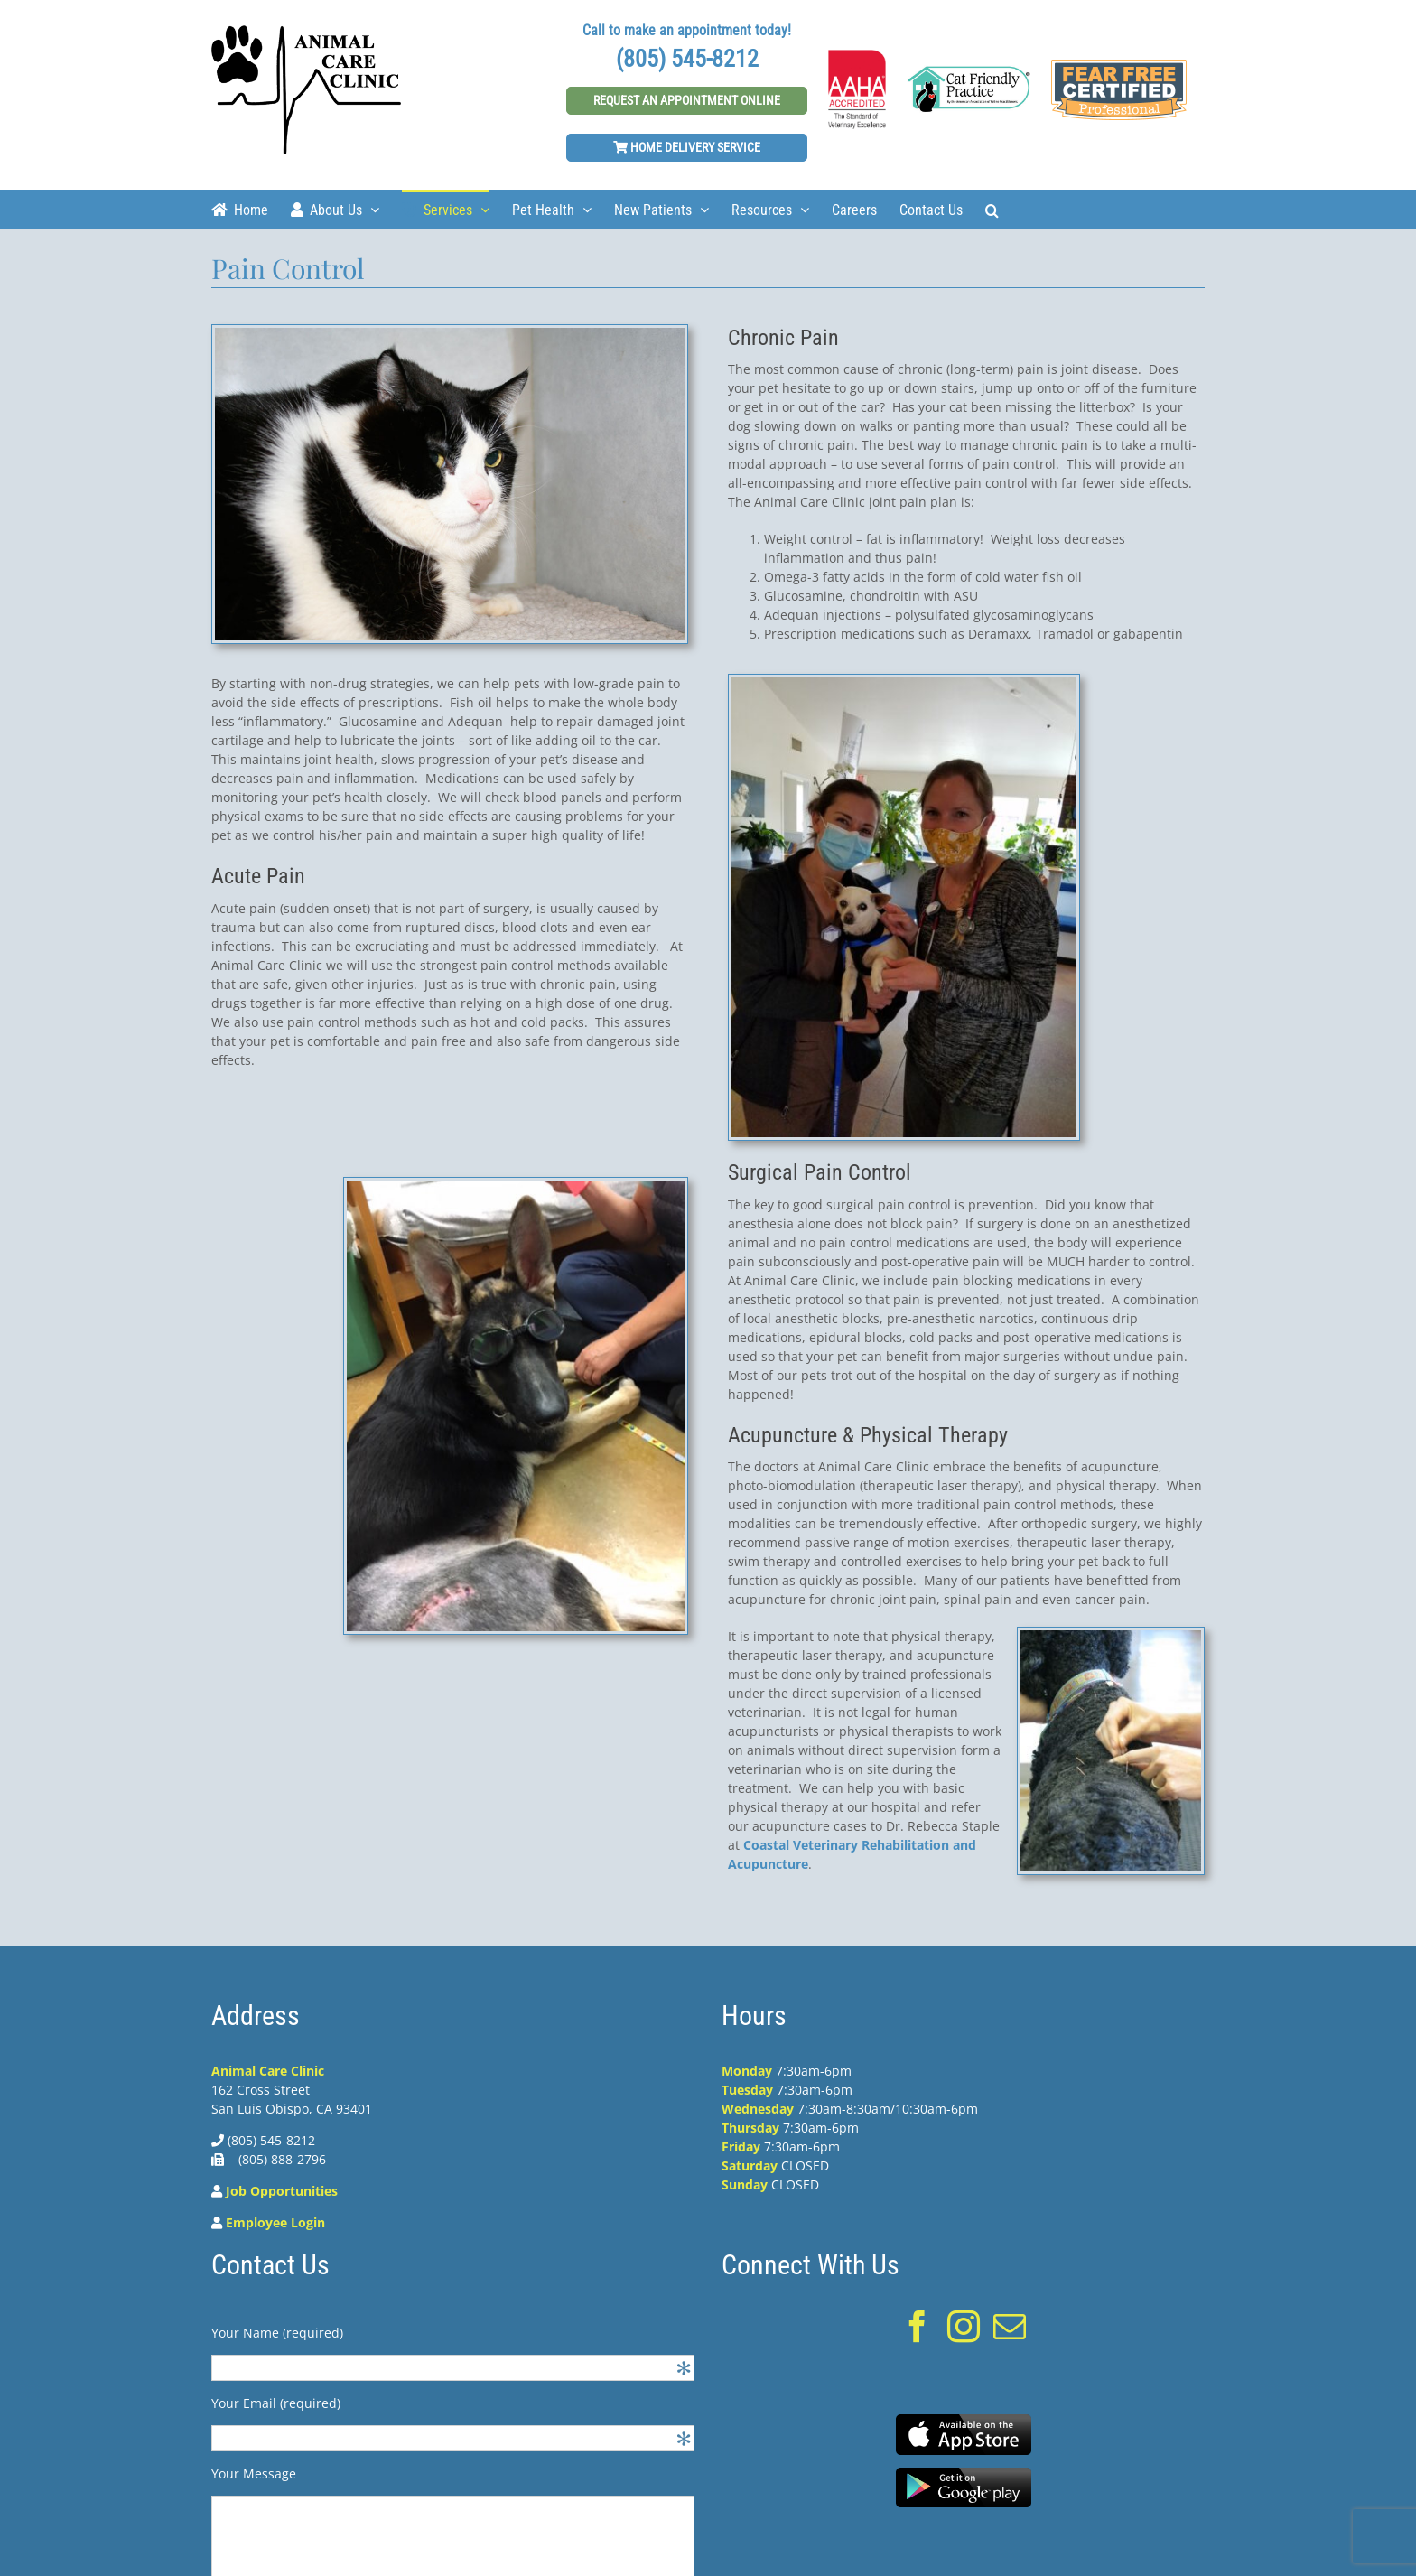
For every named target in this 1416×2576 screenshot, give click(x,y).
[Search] (992, 209)
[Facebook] (917, 2326)
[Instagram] (963, 2326)
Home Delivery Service (686, 147)
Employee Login (275, 2222)
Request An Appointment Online (686, 100)
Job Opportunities (282, 2190)
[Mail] (1009, 2326)
